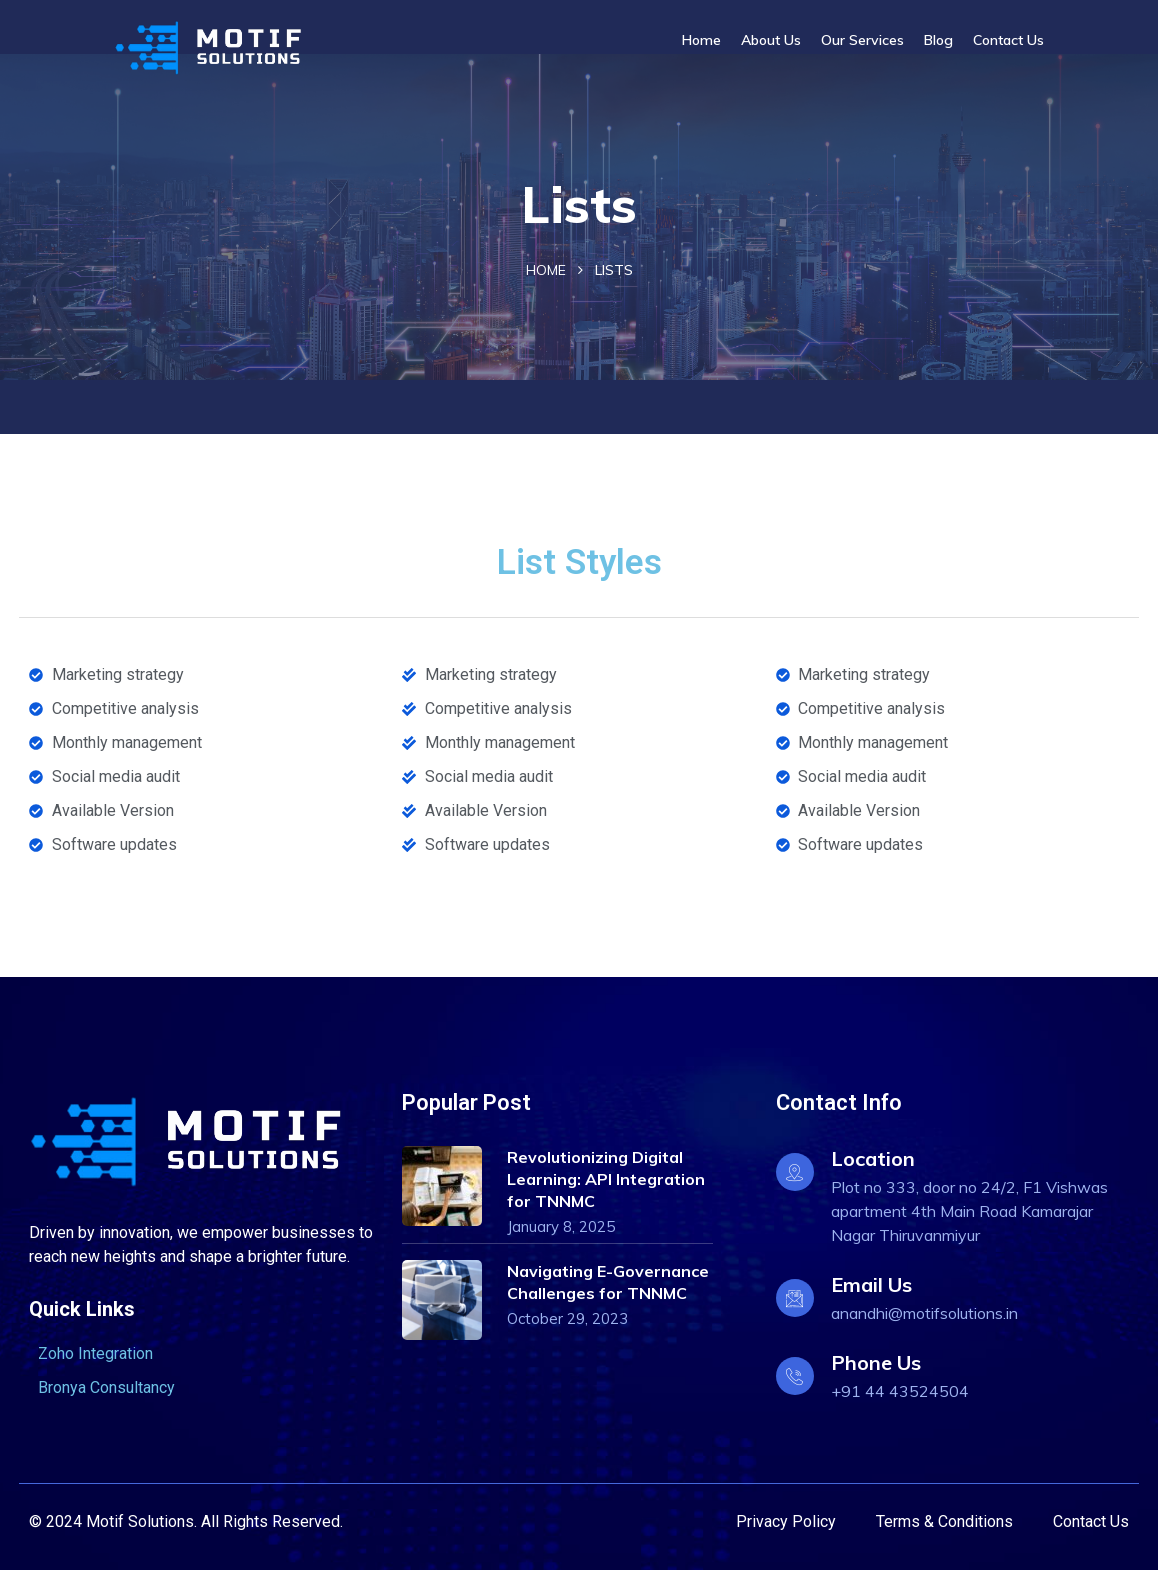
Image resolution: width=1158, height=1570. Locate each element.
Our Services (862, 40)
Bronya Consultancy (106, 1387)
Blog (938, 40)
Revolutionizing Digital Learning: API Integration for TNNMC (606, 1179)
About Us (771, 40)
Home (701, 40)
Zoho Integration (95, 1353)
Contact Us (1008, 40)
